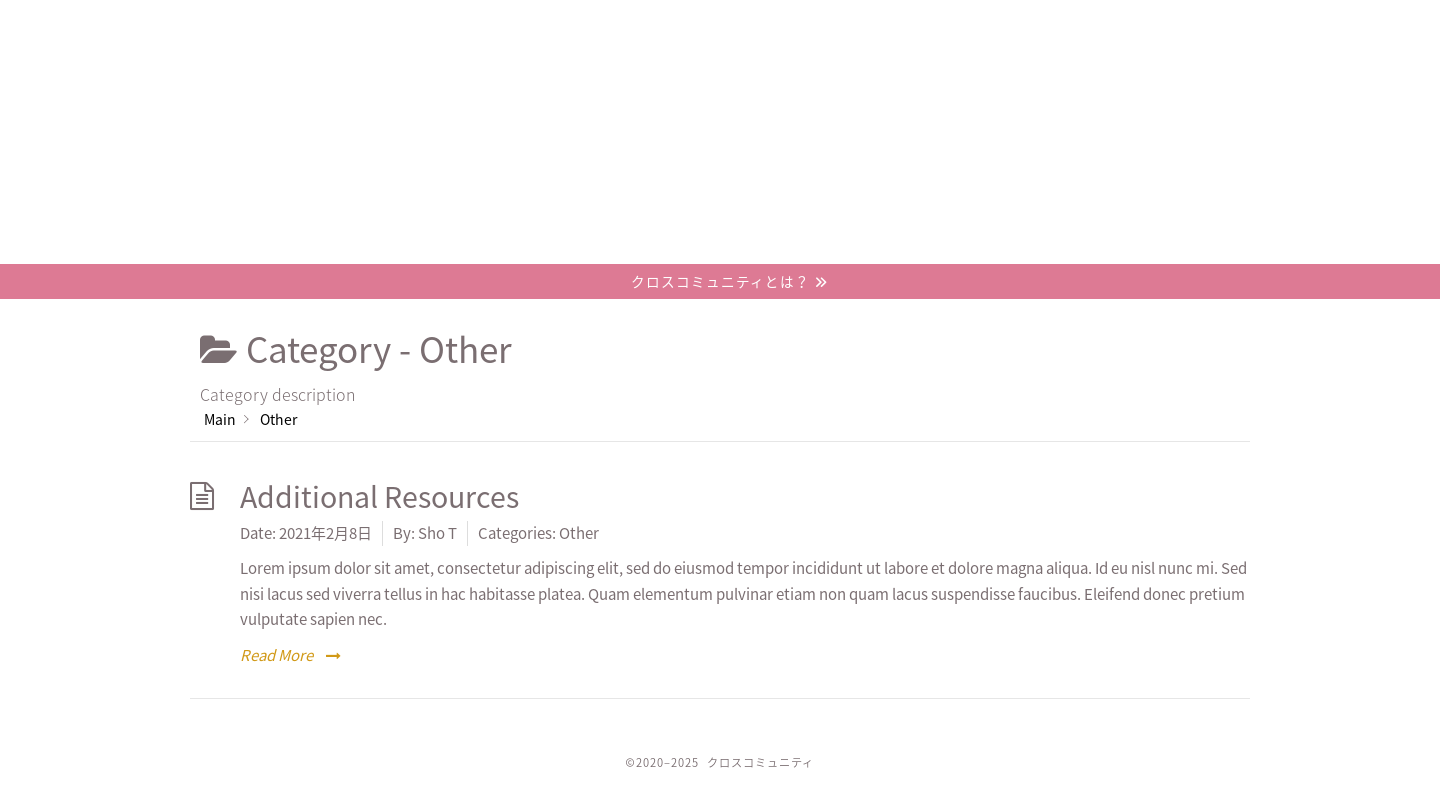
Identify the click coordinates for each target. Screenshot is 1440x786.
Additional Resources (379, 496)
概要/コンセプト (514, 24)
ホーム (271, 24)
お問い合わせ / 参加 (995, 24)
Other (579, 533)
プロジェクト (755, 24)
